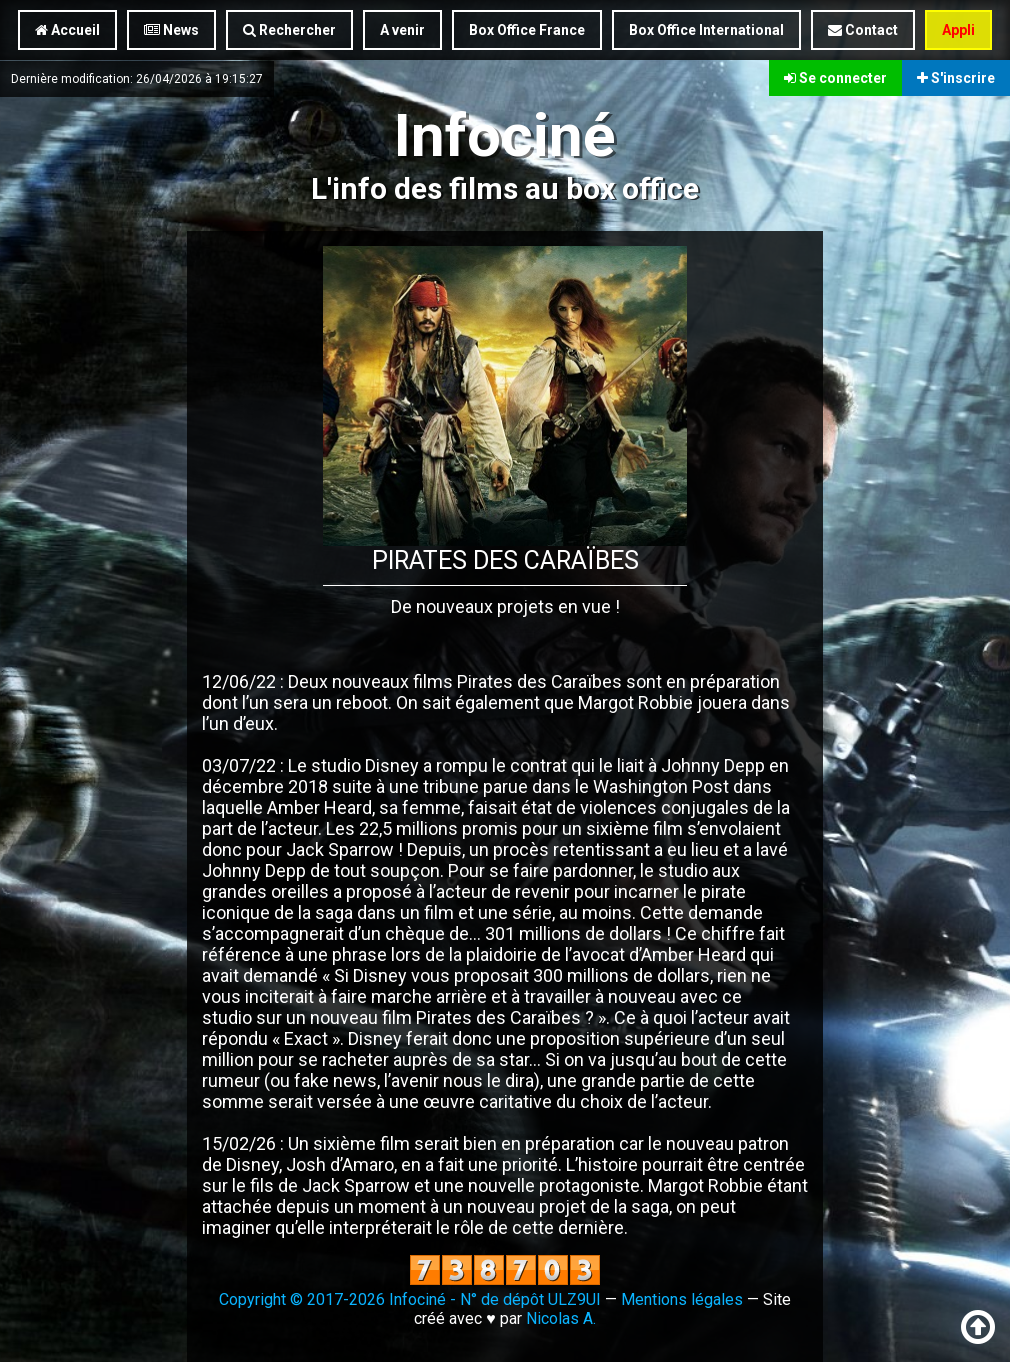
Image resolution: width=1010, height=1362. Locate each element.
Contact (863, 30)
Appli (958, 30)
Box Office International (706, 30)
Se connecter (835, 78)
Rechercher (289, 30)
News (171, 30)
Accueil (67, 30)
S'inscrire (956, 78)
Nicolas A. (561, 1318)
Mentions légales (682, 1299)
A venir (402, 30)
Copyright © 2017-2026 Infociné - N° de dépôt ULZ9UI (410, 1299)
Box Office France (527, 30)
